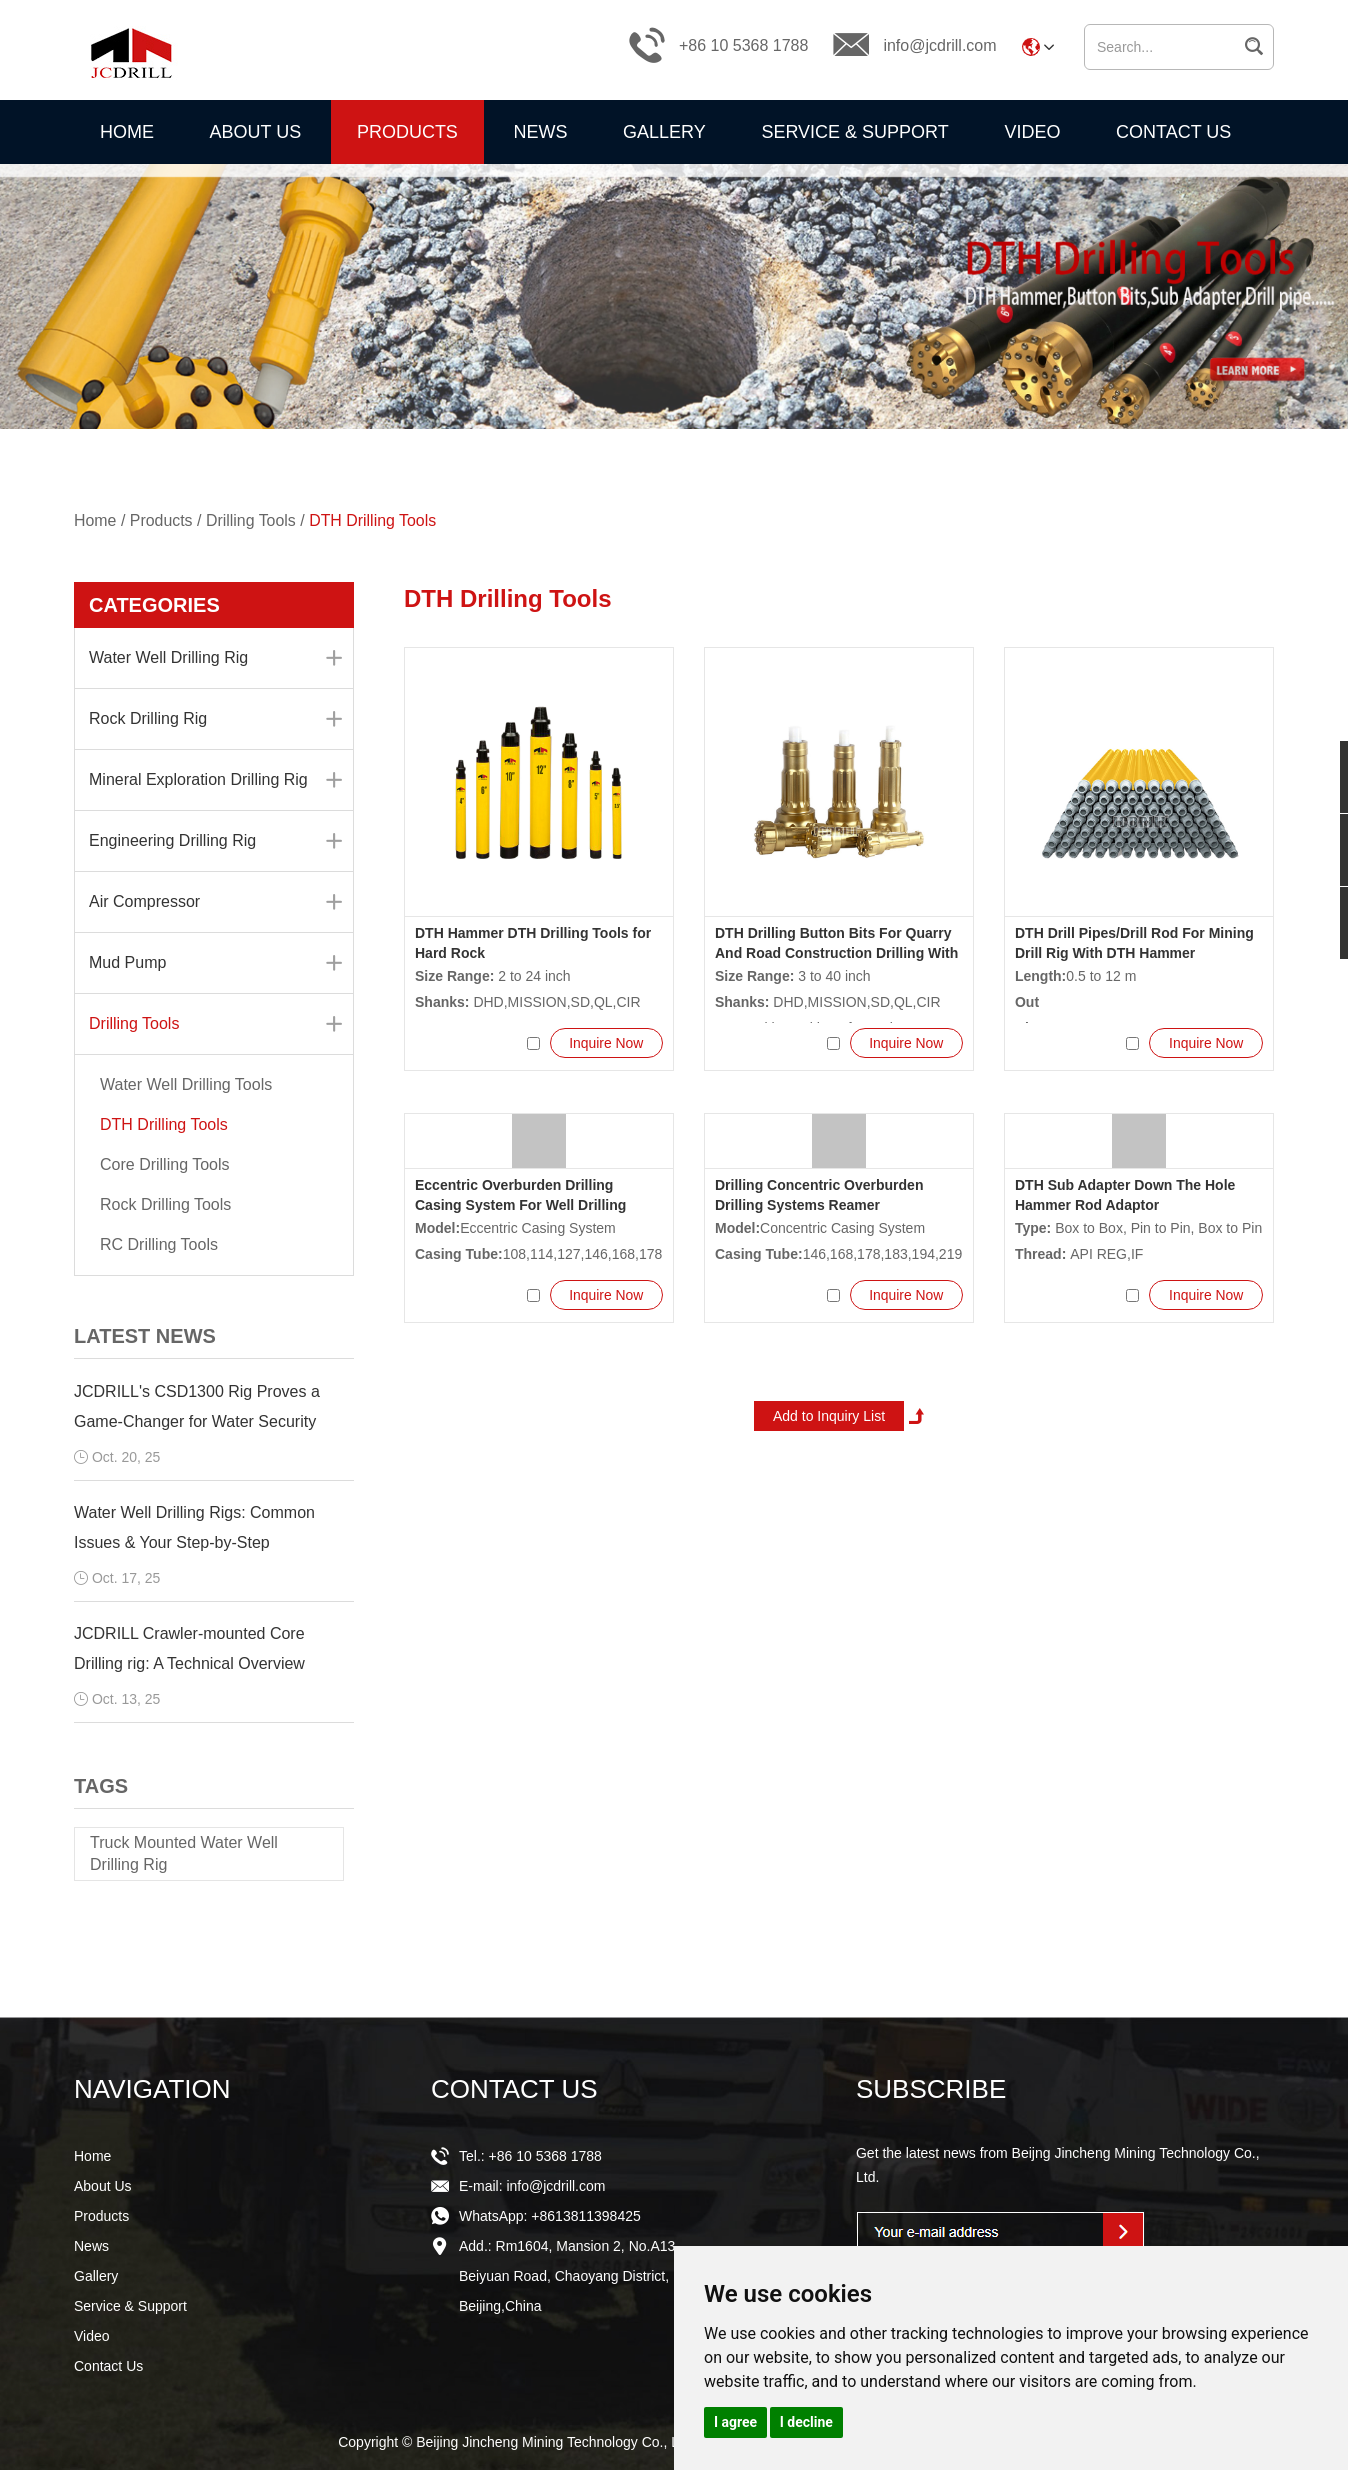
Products (407, 132)
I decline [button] (806, 2422)
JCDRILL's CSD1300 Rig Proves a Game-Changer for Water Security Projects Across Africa (197, 1421)
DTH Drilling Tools (374, 520)
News (540, 132)
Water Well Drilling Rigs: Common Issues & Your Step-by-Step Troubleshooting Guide (194, 1542)
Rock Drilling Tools (165, 1204)
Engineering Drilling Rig (215, 841)
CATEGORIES (154, 605)
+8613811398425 (585, 2216)
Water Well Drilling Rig (215, 658)
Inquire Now (605, 1043)
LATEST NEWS (145, 1336)
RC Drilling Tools (159, 1244)
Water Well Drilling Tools (186, 1084)
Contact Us (1173, 132)
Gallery (664, 132)
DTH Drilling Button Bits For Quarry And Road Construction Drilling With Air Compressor (836, 953)
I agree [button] (735, 2422)
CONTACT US (514, 2089)
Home (127, 132)
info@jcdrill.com (939, 45)
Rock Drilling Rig (215, 719)
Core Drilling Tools (165, 1164)
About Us (256, 132)
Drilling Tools (252, 520)
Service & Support (854, 132)
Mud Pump (215, 963)
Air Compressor (215, 902)
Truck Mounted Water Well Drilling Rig (184, 1853)
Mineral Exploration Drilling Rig (215, 780)
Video (1032, 132)
